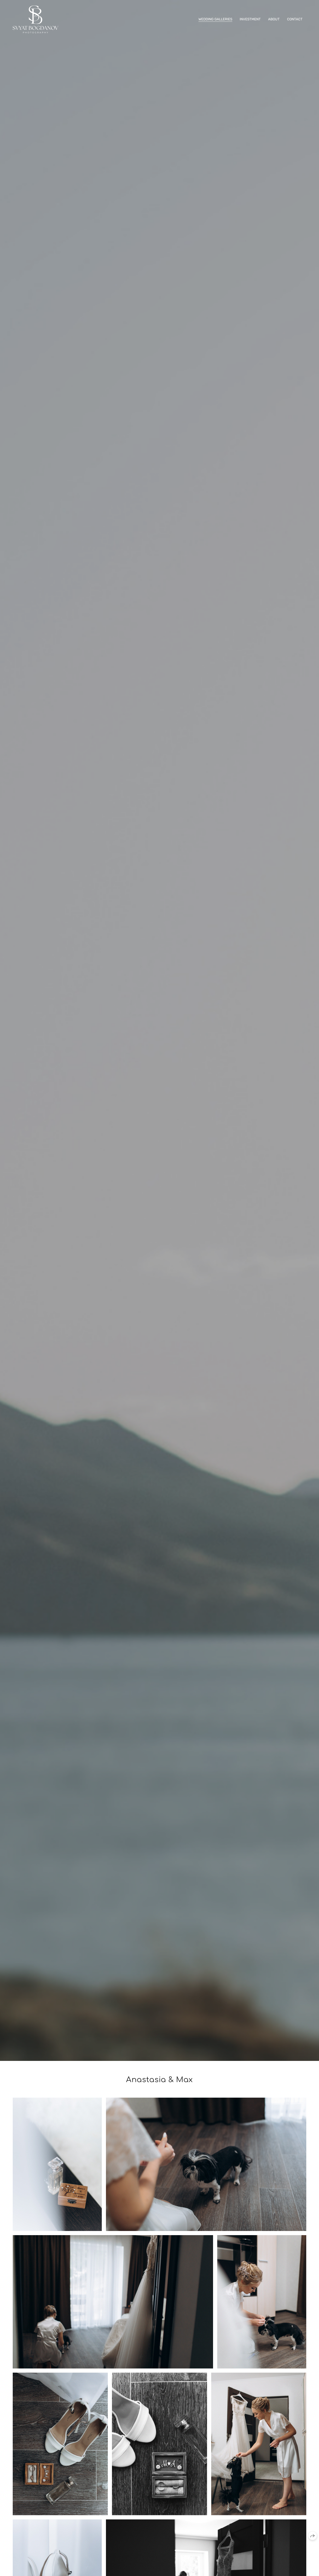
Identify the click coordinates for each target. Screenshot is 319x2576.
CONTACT (295, 19)
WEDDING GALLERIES (215, 19)
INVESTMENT (250, 19)
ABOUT (274, 19)
